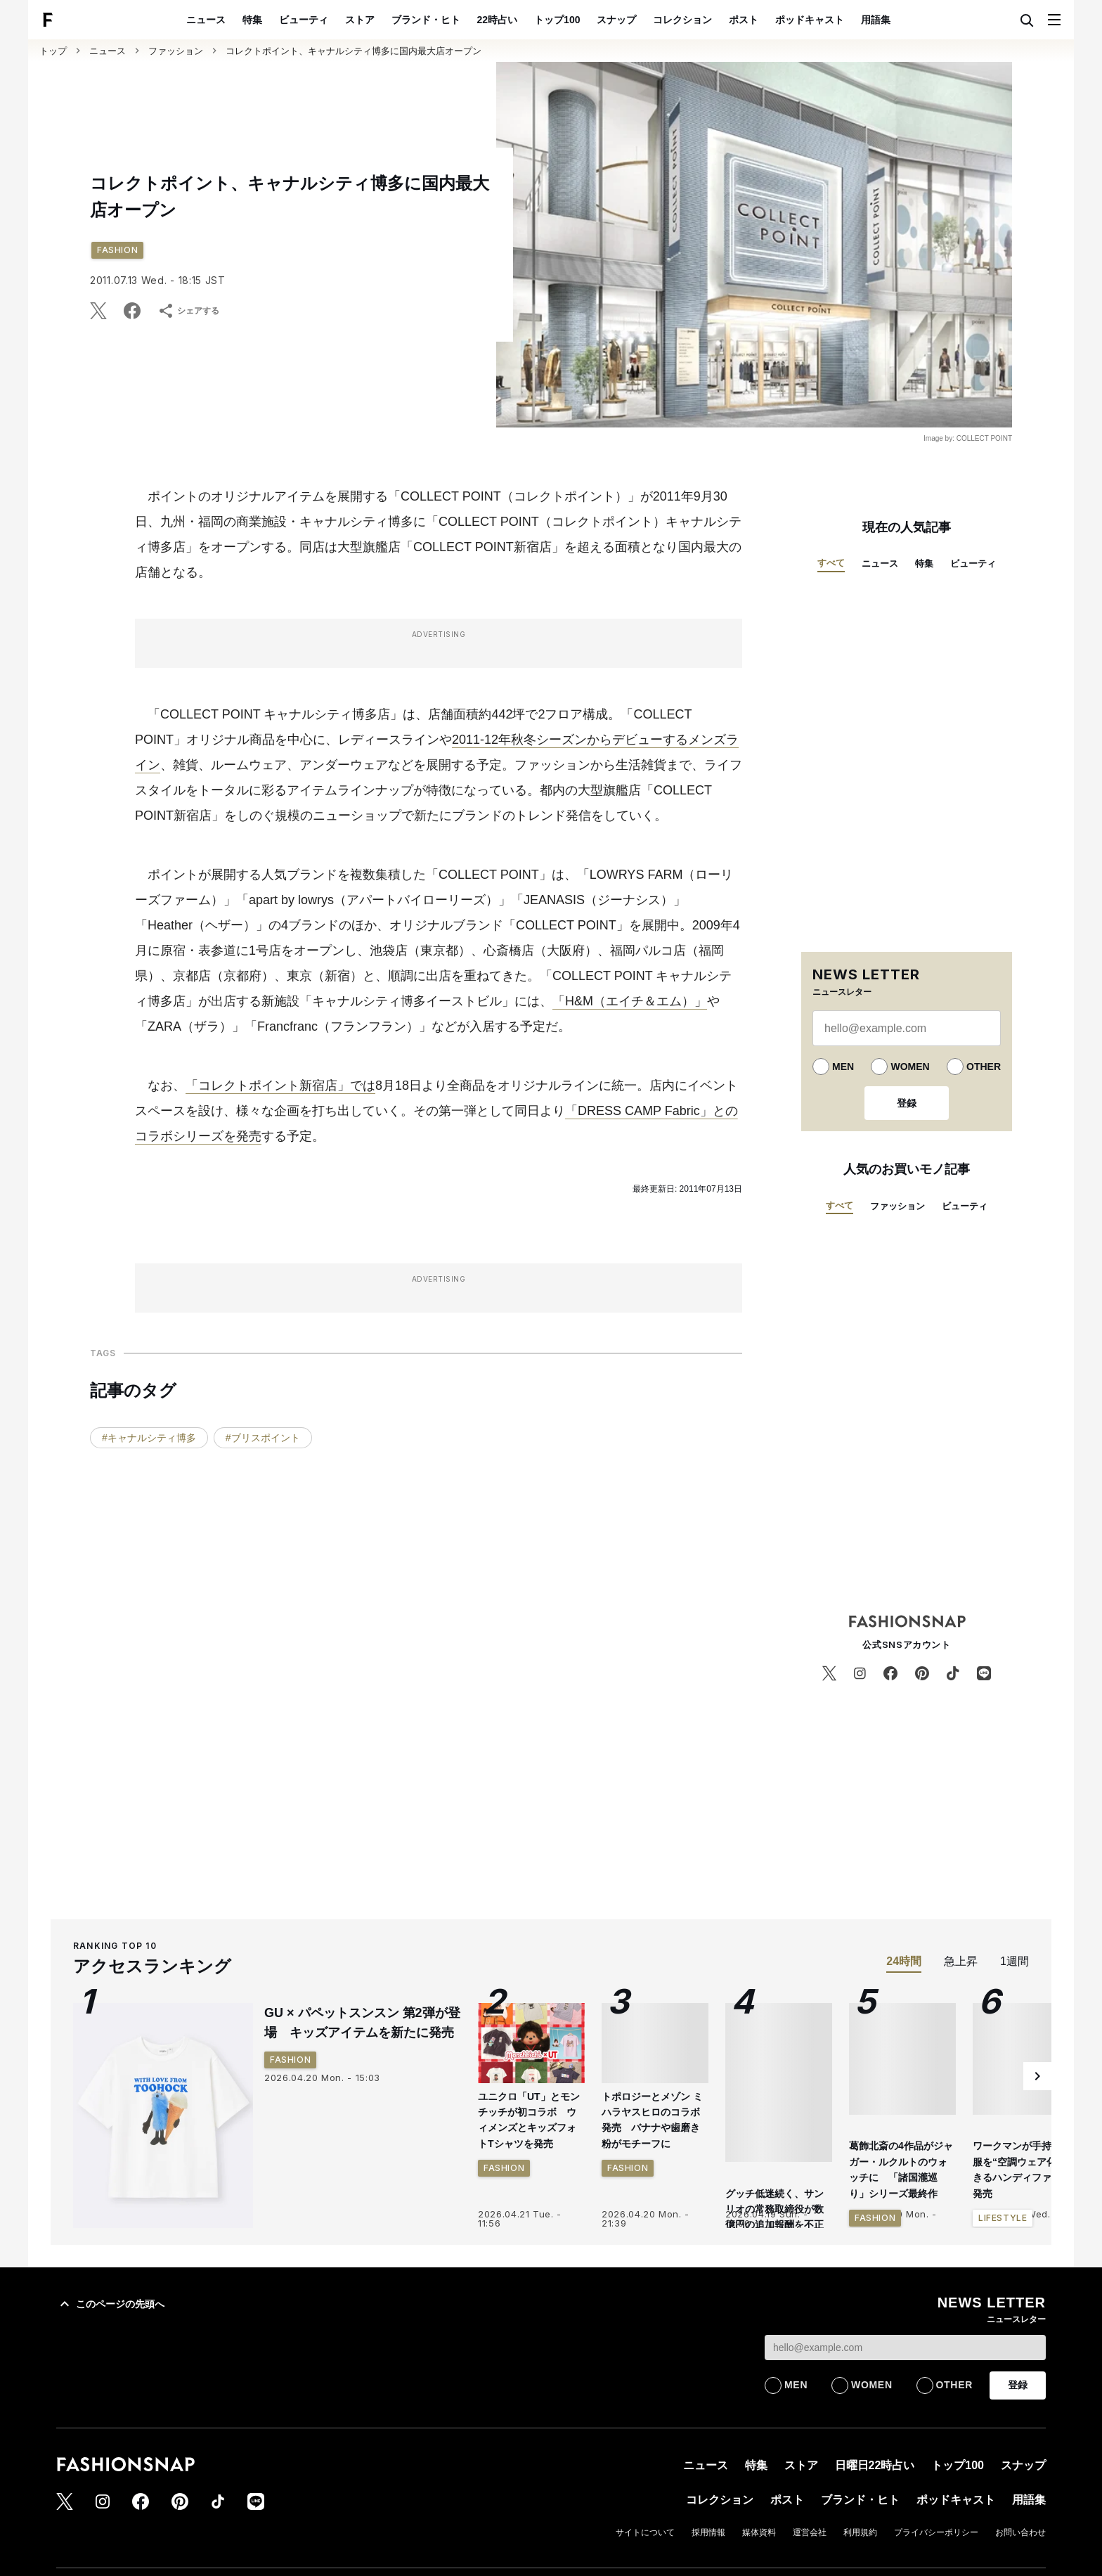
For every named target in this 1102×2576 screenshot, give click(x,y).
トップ (53, 51)
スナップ (616, 20)
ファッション (175, 51)
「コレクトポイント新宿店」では (280, 1085)
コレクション (682, 20)
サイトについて (645, 2532)
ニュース (206, 20)
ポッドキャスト (809, 20)
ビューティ (303, 20)
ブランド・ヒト (425, 20)
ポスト (743, 20)
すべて (831, 563)
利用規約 (860, 2532)
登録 (906, 1103)
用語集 (875, 20)
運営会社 (809, 2532)
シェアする (188, 310)
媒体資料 (759, 2532)
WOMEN (909, 1066)
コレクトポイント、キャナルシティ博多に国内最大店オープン (353, 51)
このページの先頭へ (110, 2303)
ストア (360, 20)
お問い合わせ (1020, 2532)
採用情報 (708, 2532)
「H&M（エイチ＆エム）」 (629, 1001)
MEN (843, 1066)
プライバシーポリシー (936, 2532)
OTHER (983, 1066)
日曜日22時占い (875, 2465)
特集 (252, 20)
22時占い (497, 20)
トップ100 (557, 20)
